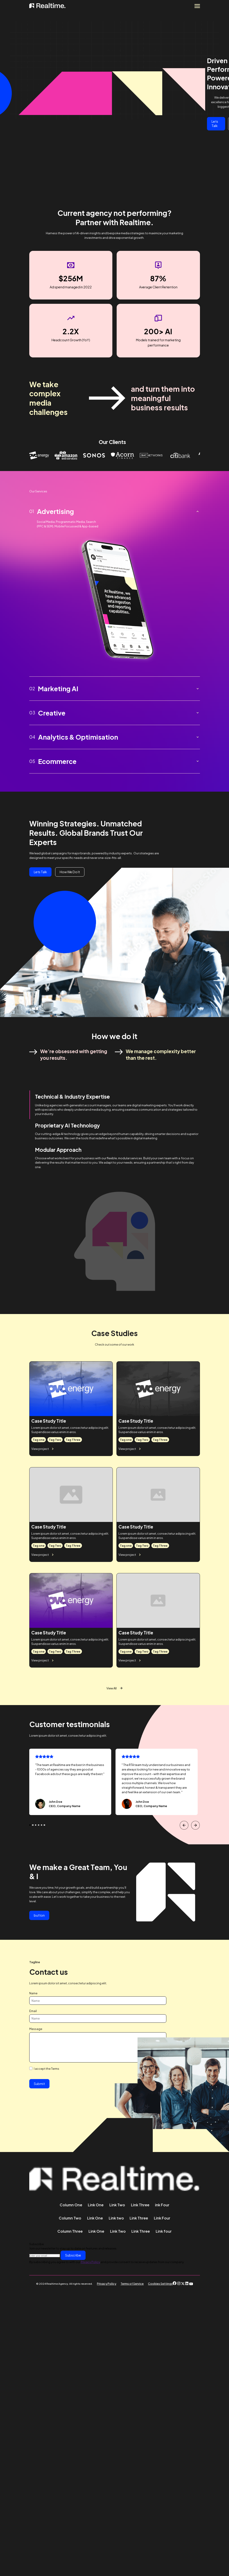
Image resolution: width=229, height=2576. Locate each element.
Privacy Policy (90, 2262)
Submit (39, 2084)
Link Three (140, 2204)
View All (114, 1688)
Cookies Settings (160, 2283)
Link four (164, 2231)
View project (42, 1449)
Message (35, 2029)
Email (33, 2011)
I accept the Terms (46, 2068)
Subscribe (73, 2255)
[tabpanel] (70, 1782)
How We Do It (70, 872)
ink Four (162, 2204)
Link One (95, 2204)
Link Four (162, 2218)
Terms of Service (132, 2283)
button (39, 1915)
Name (33, 1993)
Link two (116, 2218)
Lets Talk (215, 123)
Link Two (117, 2204)
